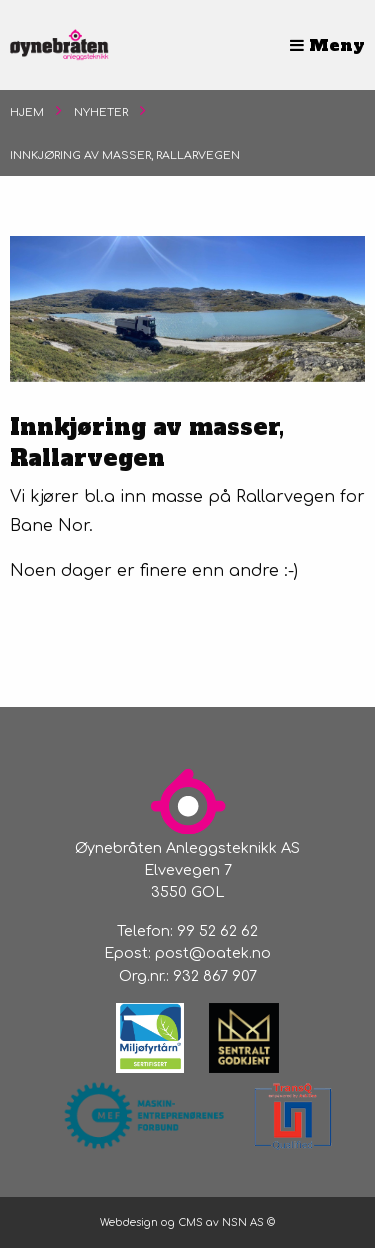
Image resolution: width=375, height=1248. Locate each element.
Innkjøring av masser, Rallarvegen (125, 155)
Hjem (27, 112)
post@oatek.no (213, 953)
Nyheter (101, 112)
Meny (327, 45)
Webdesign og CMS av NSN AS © (187, 1222)
